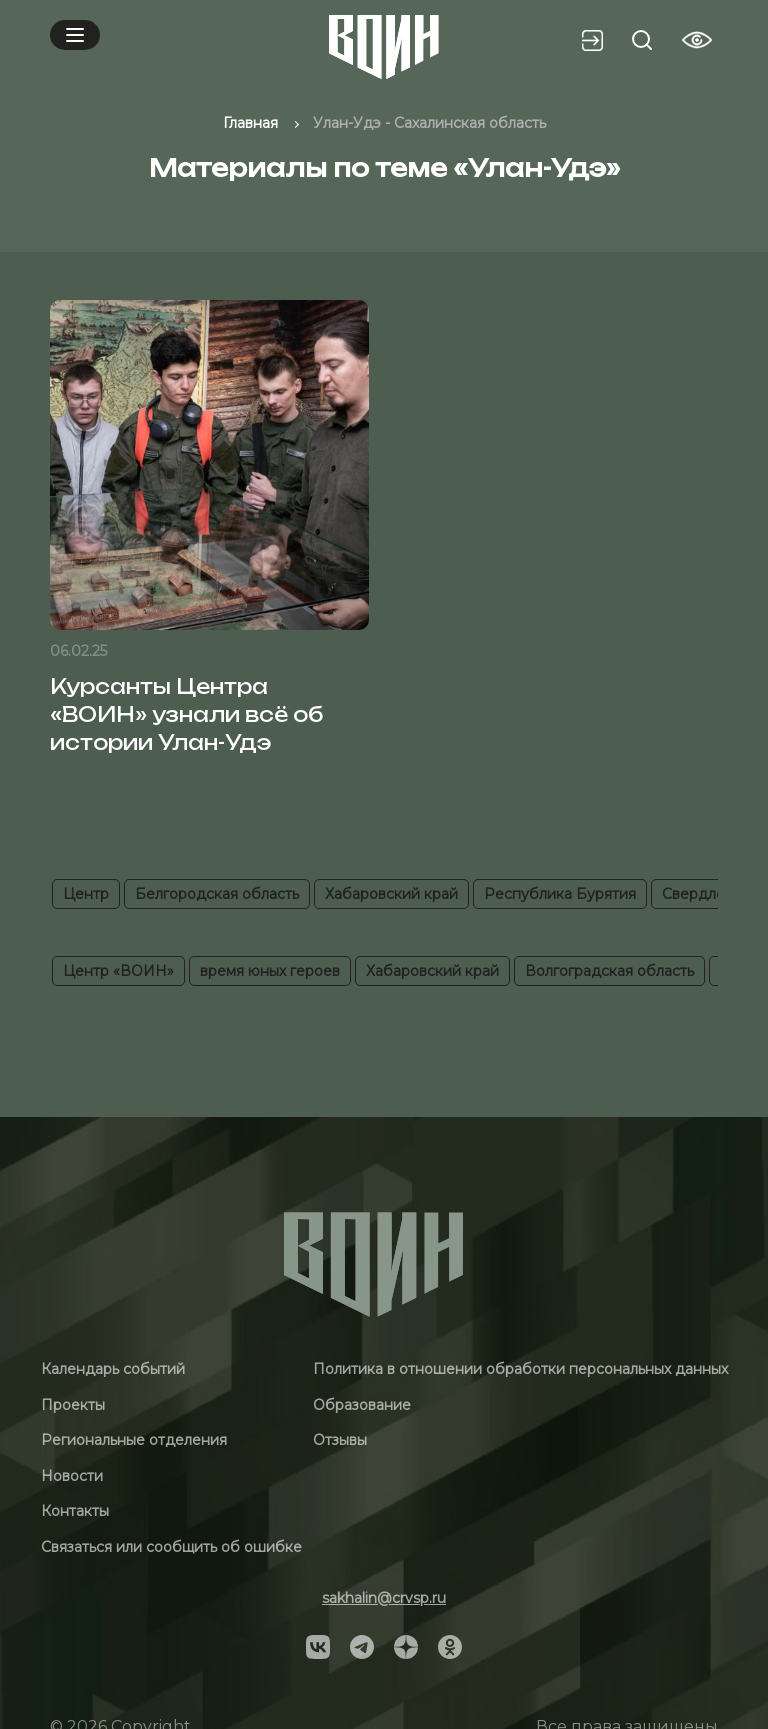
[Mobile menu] (75, 35)
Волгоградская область (609, 971)
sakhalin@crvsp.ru (384, 1598)
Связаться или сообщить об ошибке (171, 1547)
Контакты (75, 1511)
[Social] (318, 1646)
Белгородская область (217, 894)
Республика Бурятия (560, 894)
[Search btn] (642, 40)
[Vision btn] (697, 40)
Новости (72, 1476)
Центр (86, 894)
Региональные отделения (134, 1440)
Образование (362, 1405)
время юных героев (270, 971)
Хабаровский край (391, 894)
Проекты (73, 1405)
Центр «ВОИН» (118, 971)
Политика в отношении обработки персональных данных (520, 1369)
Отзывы (340, 1440)
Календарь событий (113, 1369)
